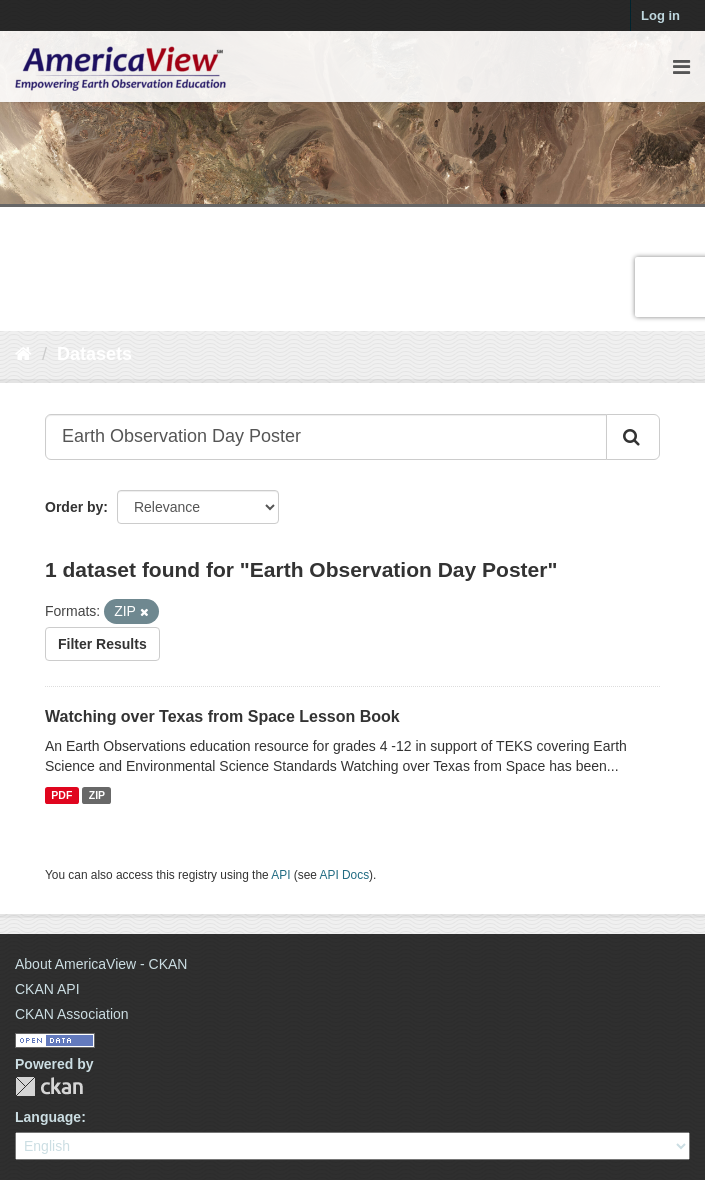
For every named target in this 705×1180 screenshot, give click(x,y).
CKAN (49, 1086)
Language (48, 1117)
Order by (74, 507)
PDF (61, 795)
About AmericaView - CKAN (101, 964)
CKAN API (47, 989)
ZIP (97, 795)
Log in (660, 15)
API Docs (345, 875)
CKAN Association (72, 1014)
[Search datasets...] (326, 437)
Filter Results (102, 644)
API (280, 875)
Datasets (94, 354)
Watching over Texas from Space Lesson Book (222, 716)
